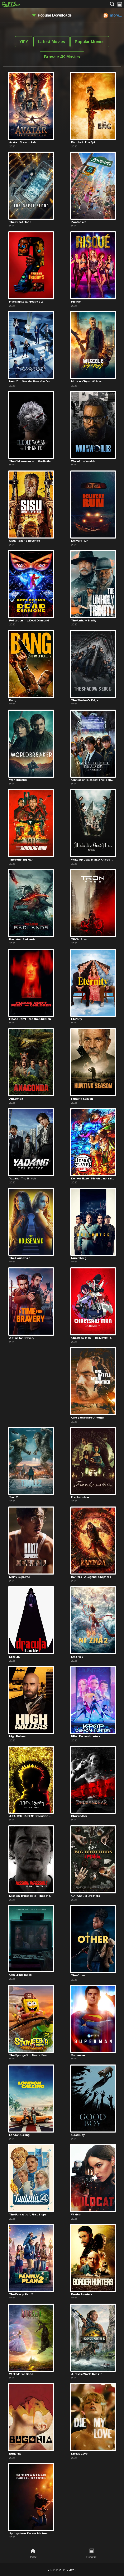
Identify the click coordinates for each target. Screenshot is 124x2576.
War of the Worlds (83, 461)
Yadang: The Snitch (22, 1178)
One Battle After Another (88, 1417)
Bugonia (15, 2453)
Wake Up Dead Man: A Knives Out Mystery (93, 859)
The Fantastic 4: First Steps (28, 2214)
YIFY (23, 41)
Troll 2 (13, 1497)
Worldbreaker (18, 779)
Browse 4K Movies (62, 56)
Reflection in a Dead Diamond (29, 620)
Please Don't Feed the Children (30, 1019)
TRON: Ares (79, 939)
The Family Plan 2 (21, 2294)
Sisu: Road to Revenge (24, 540)
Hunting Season (82, 1098)
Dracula (14, 1656)
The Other (78, 1975)
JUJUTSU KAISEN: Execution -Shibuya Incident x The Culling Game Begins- (31, 1816)
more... (116, 15)
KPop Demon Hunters (85, 1736)
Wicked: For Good (21, 2374)
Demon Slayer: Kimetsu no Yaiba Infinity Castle (93, 1178)
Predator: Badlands (22, 939)
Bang (12, 700)
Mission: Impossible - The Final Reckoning (31, 1895)
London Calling (19, 2135)
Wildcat (76, 2214)
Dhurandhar (79, 1816)
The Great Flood (20, 222)
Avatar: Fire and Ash (22, 142)
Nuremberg (78, 1258)
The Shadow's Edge (84, 700)
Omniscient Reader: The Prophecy (93, 779)
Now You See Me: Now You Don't (31, 381)
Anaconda (16, 1098)
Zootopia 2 (78, 222)
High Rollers (17, 1736)
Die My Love (79, 2453)
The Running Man (21, 859)
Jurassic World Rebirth (86, 2374)
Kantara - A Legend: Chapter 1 (91, 1577)
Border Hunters (81, 2294)
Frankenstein (80, 1497)
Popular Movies (89, 41)
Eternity (76, 1019)
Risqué (76, 301)
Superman (78, 2055)
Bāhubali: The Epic (83, 142)
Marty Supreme (19, 1577)
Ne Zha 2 (77, 1656)
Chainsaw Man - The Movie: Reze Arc (93, 1337)
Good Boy (78, 2135)
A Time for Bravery (21, 1338)
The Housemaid (19, 1258)
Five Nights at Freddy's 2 (26, 301)
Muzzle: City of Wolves (86, 381)
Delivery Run (79, 540)
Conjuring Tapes (20, 1974)
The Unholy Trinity (83, 620)
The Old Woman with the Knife (30, 461)
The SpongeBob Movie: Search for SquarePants (31, 2055)
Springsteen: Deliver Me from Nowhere (31, 2533)
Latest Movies (51, 41)
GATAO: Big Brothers (85, 1895)
